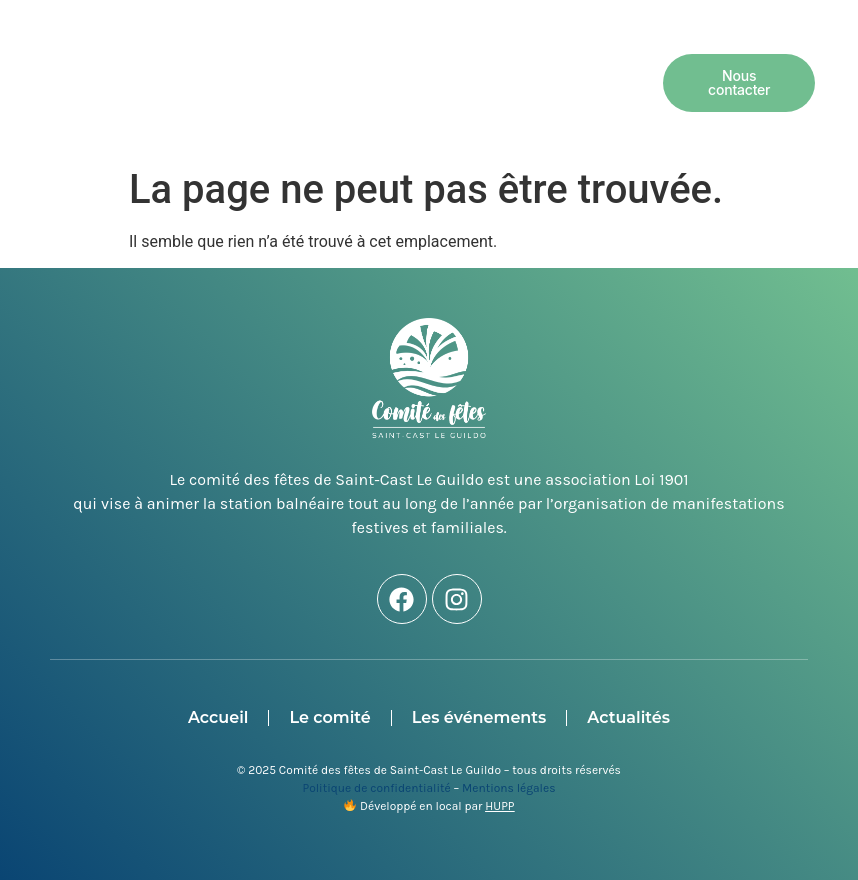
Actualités (415, 105)
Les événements (527, 59)
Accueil (266, 59)
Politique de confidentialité (377, 788)
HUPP (499, 806)
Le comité (377, 59)
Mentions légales (508, 788)
